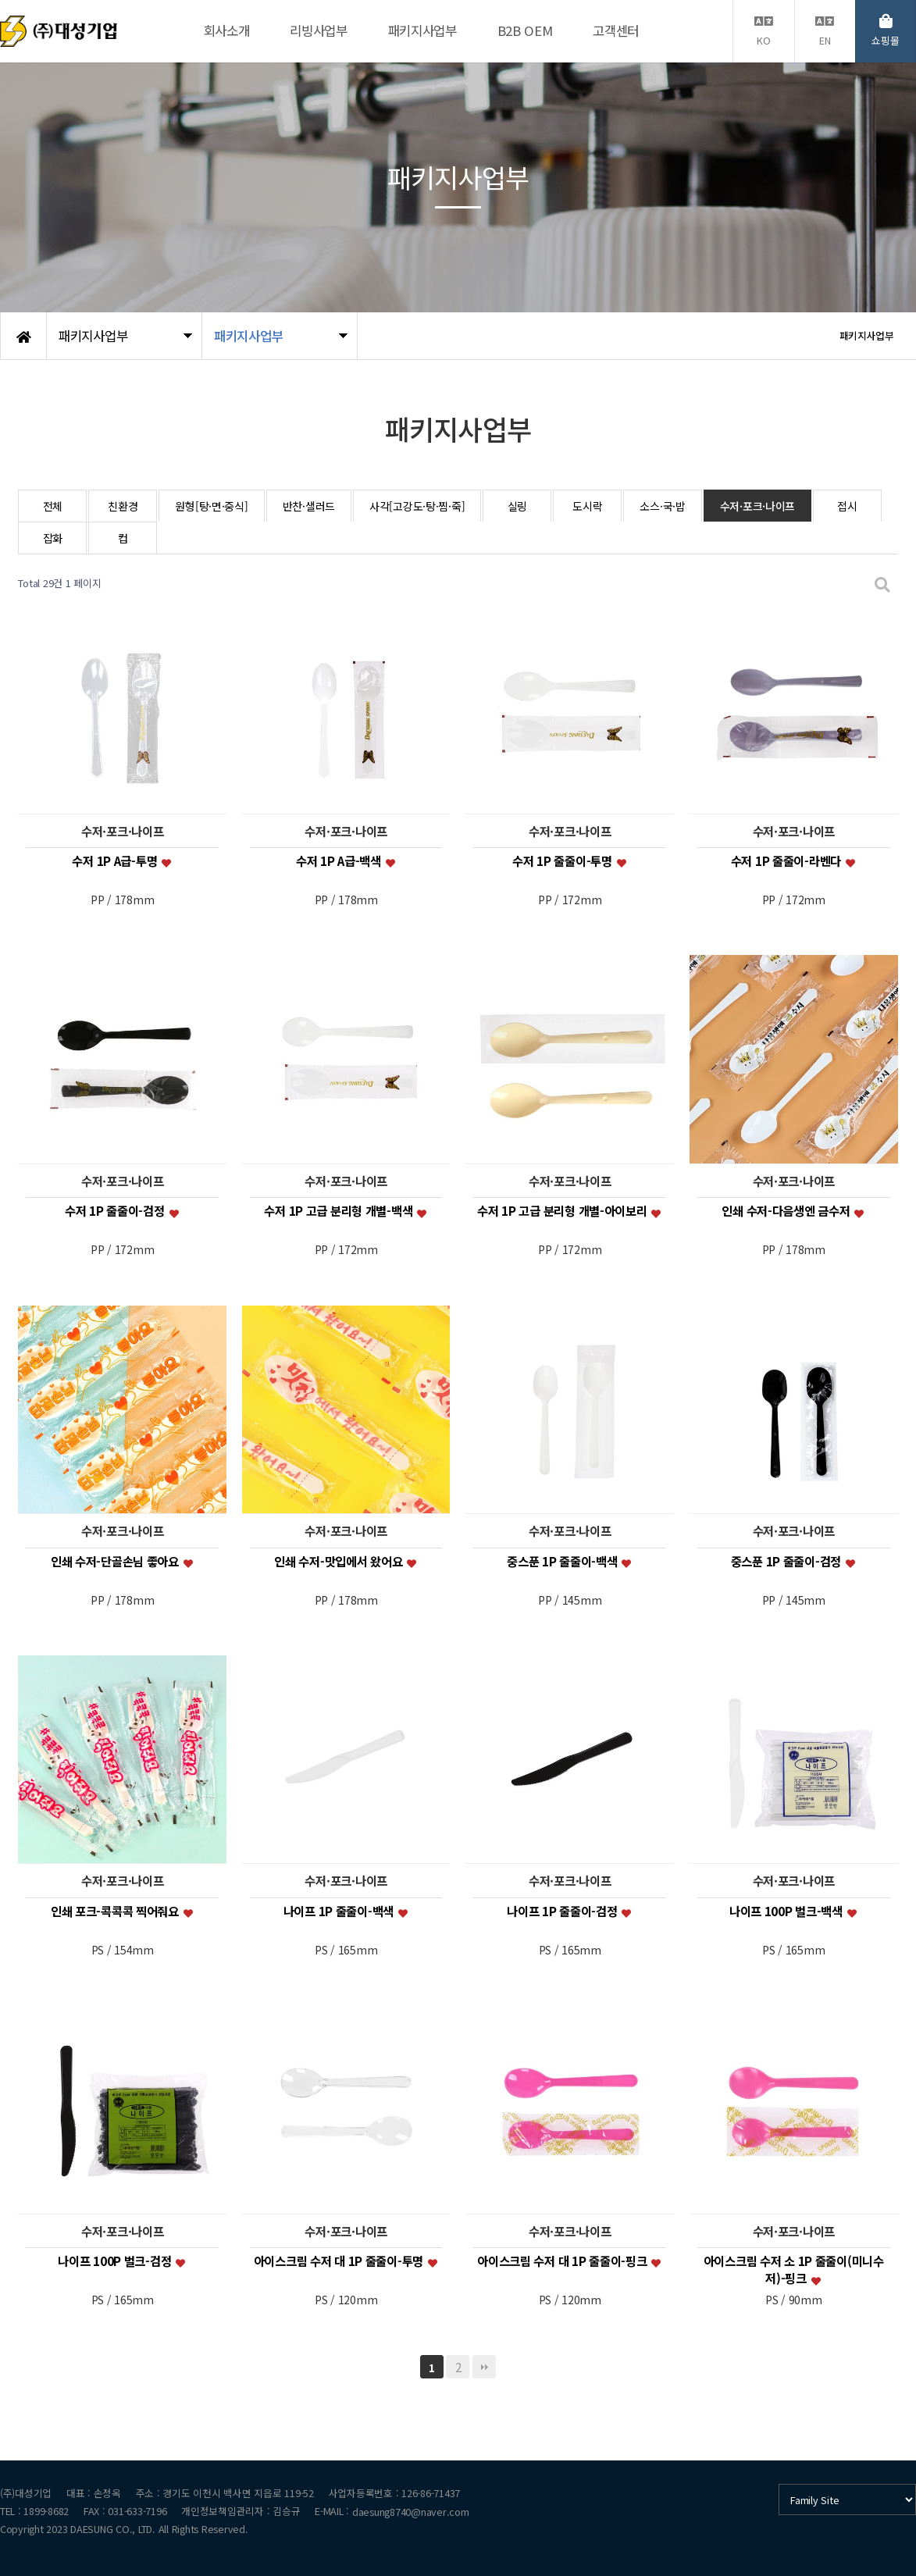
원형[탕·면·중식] (211, 506)
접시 (847, 506)
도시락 (587, 506)
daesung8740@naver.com (410, 2511)
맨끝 (484, 2366)
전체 (52, 506)
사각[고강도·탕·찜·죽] (417, 506)
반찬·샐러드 (309, 506)
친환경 (122, 506)
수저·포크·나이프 (757, 506)
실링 (517, 506)
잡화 (52, 538)
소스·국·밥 (662, 506)
